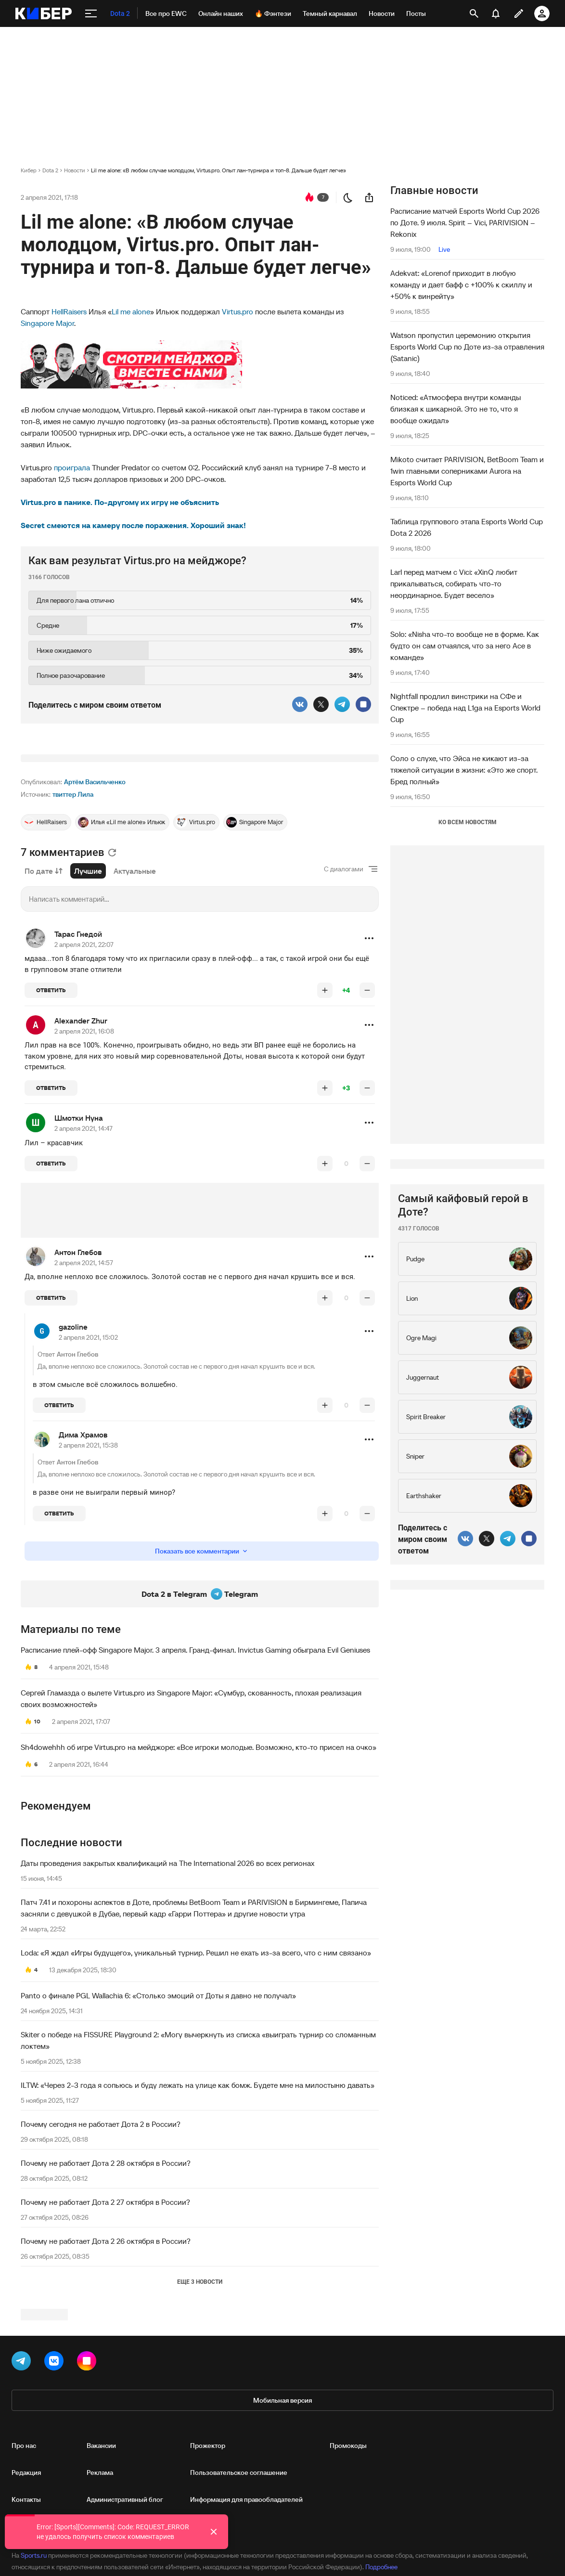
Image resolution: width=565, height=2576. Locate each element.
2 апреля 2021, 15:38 (88, 1565)
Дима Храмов (83, 1555)
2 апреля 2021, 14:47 (83, 1248)
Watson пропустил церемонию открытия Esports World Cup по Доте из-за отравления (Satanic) (467, 346)
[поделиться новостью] (369, 197)
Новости (74, 170)
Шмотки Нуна (78, 1238)
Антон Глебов (78, 1372)
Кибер (29, 170)
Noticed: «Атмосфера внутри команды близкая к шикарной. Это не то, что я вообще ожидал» (455, 408)
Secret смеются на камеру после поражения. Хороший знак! (133, 525)
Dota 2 (50, 170)
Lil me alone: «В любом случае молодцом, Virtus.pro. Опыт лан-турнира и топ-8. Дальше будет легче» (218, 170)
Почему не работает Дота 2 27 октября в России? (105, 2322)
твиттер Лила (72, 914)
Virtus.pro (237, 311)
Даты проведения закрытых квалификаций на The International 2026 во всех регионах (167, 1983)
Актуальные (135, 991)
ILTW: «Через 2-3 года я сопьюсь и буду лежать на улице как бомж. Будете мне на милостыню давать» (197, 2205)
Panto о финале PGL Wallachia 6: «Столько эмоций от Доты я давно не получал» (158, 2116)
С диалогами (343, 989)
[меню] (91, 13)
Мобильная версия (282, 2532)
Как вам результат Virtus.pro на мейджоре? (137, 561)
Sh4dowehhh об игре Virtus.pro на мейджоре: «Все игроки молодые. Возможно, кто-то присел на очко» (198, 1867)
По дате (44, 991)
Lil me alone (131, 311)
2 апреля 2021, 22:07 (84, 1065)
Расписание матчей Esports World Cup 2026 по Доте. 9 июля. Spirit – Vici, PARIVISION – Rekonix (464, 222)
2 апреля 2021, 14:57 (83, 1383)
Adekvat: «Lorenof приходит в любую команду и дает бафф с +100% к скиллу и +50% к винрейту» (461, 284)
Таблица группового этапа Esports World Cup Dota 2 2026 (466, 527)
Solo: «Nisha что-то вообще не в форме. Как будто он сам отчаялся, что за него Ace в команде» (464, 645)
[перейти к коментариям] (309, 197)
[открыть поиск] (474, 13)
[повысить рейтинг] (325, 1110)
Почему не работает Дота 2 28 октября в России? (106, 2283)
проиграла (72, 467)
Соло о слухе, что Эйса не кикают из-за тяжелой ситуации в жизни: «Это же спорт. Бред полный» (464, 769)
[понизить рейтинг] (367, 1110)
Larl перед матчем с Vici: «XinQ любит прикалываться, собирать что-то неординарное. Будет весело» (453, 583)
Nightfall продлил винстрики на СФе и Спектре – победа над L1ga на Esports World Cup (465, 707)
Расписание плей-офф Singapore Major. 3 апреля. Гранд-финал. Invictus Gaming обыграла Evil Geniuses (195, 1770)
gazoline (73, 1447)
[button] (369, 1058)
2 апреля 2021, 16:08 (84, 1151)
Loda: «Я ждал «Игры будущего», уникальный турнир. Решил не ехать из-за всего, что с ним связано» (196, 2073)
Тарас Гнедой (78, 1054)
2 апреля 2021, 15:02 (88, 1457)
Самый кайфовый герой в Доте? (463, 1494)
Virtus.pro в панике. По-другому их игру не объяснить (120, 502)
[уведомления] (495, 13)
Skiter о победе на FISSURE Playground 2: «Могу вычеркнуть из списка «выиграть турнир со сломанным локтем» (198, 2160)
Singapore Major (47, 323)
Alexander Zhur (80, 1141)
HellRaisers (69, 311)
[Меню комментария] (369, 1058)
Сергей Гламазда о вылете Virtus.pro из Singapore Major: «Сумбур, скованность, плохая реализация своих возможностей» (191, 1818)
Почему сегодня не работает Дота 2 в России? (100, 2244)
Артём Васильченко (95, 902)
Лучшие (88, 991)
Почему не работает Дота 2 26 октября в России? (106, 2361)
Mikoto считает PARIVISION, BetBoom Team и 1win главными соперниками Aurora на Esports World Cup (467, 470)
